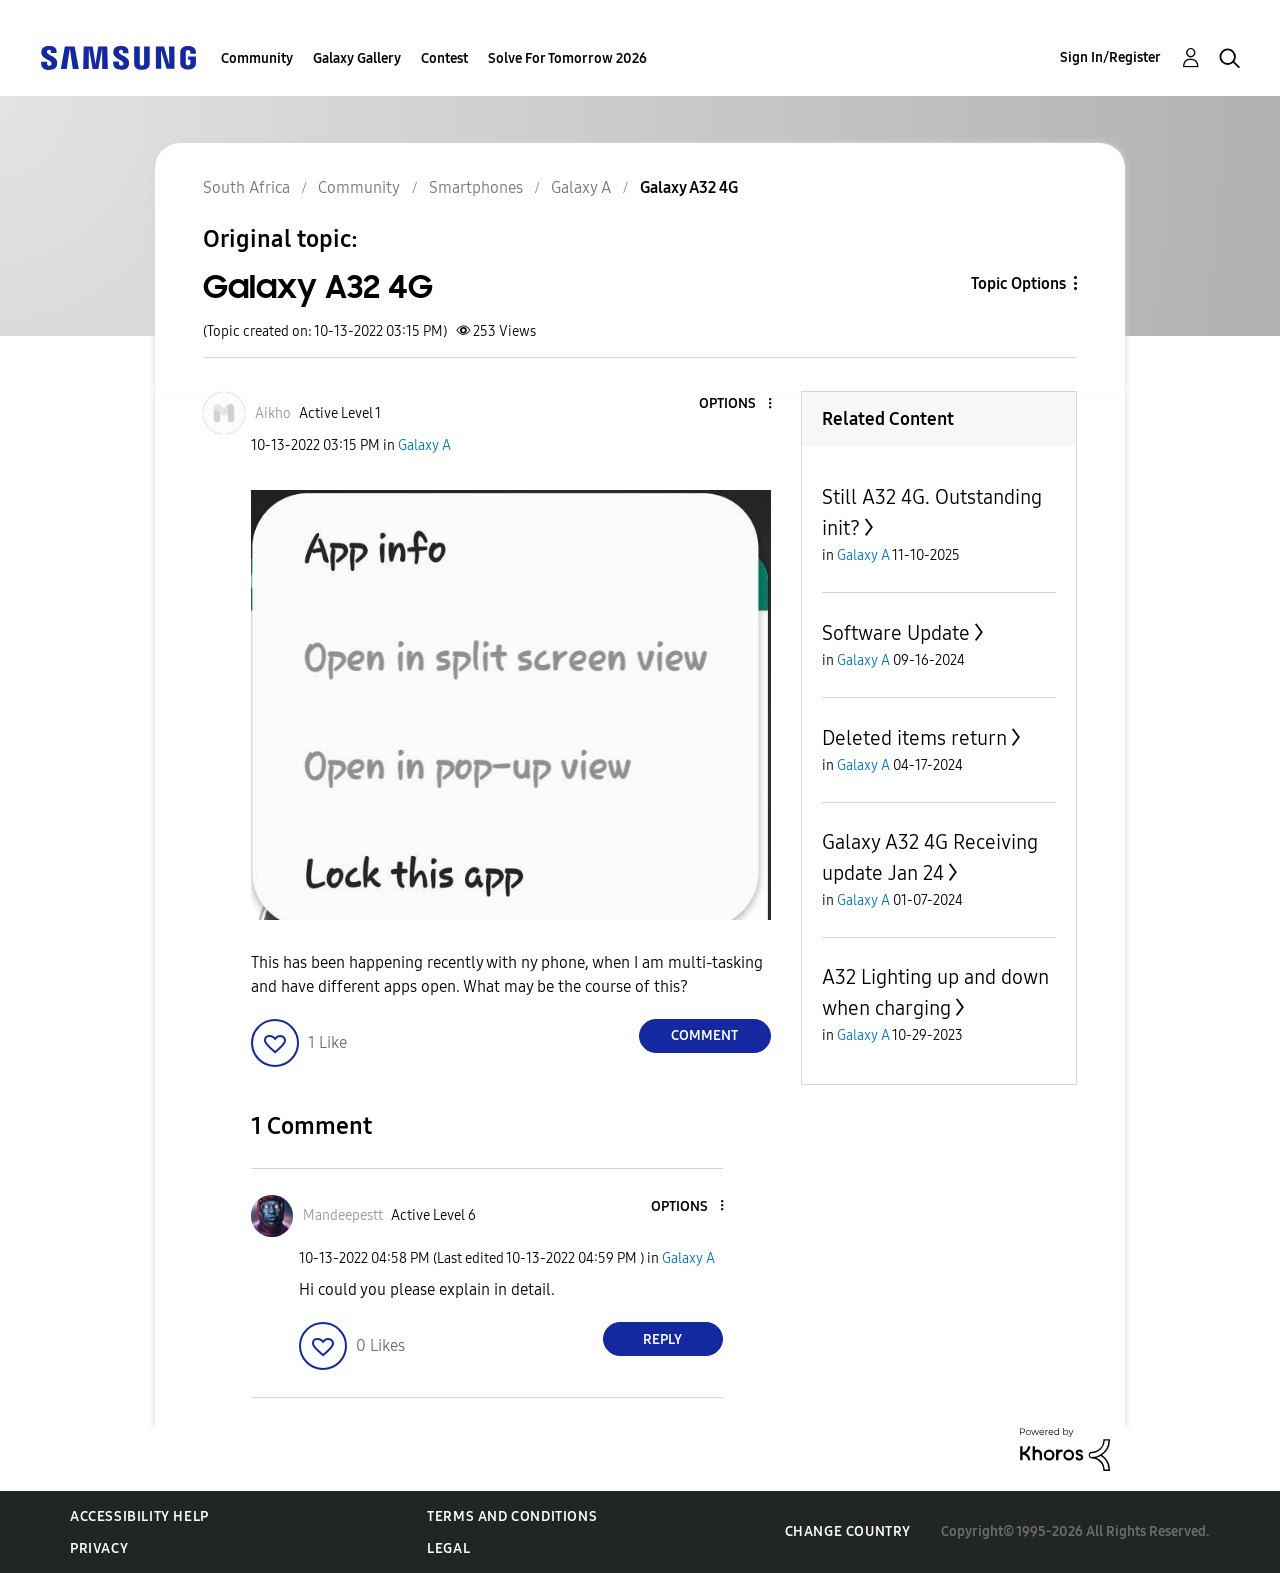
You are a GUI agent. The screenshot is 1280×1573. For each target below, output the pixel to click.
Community (257, 58)
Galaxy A (424, 445)
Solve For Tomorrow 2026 (567, 58)
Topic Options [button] (1018, 283)
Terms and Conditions (512, 1516)
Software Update (896, 633)
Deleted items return (914, 738)
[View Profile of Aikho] (273, 413)
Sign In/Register (1110, 57)
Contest (444, 58)
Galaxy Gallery (357, 58)
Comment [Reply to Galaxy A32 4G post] (704, 1035)
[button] (736, 404)
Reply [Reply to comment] (662, 1339)
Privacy (99, 1548)
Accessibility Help (139, 1516)
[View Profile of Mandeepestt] (343, 1215)
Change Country (848, 1531)
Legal (448, 1548)
